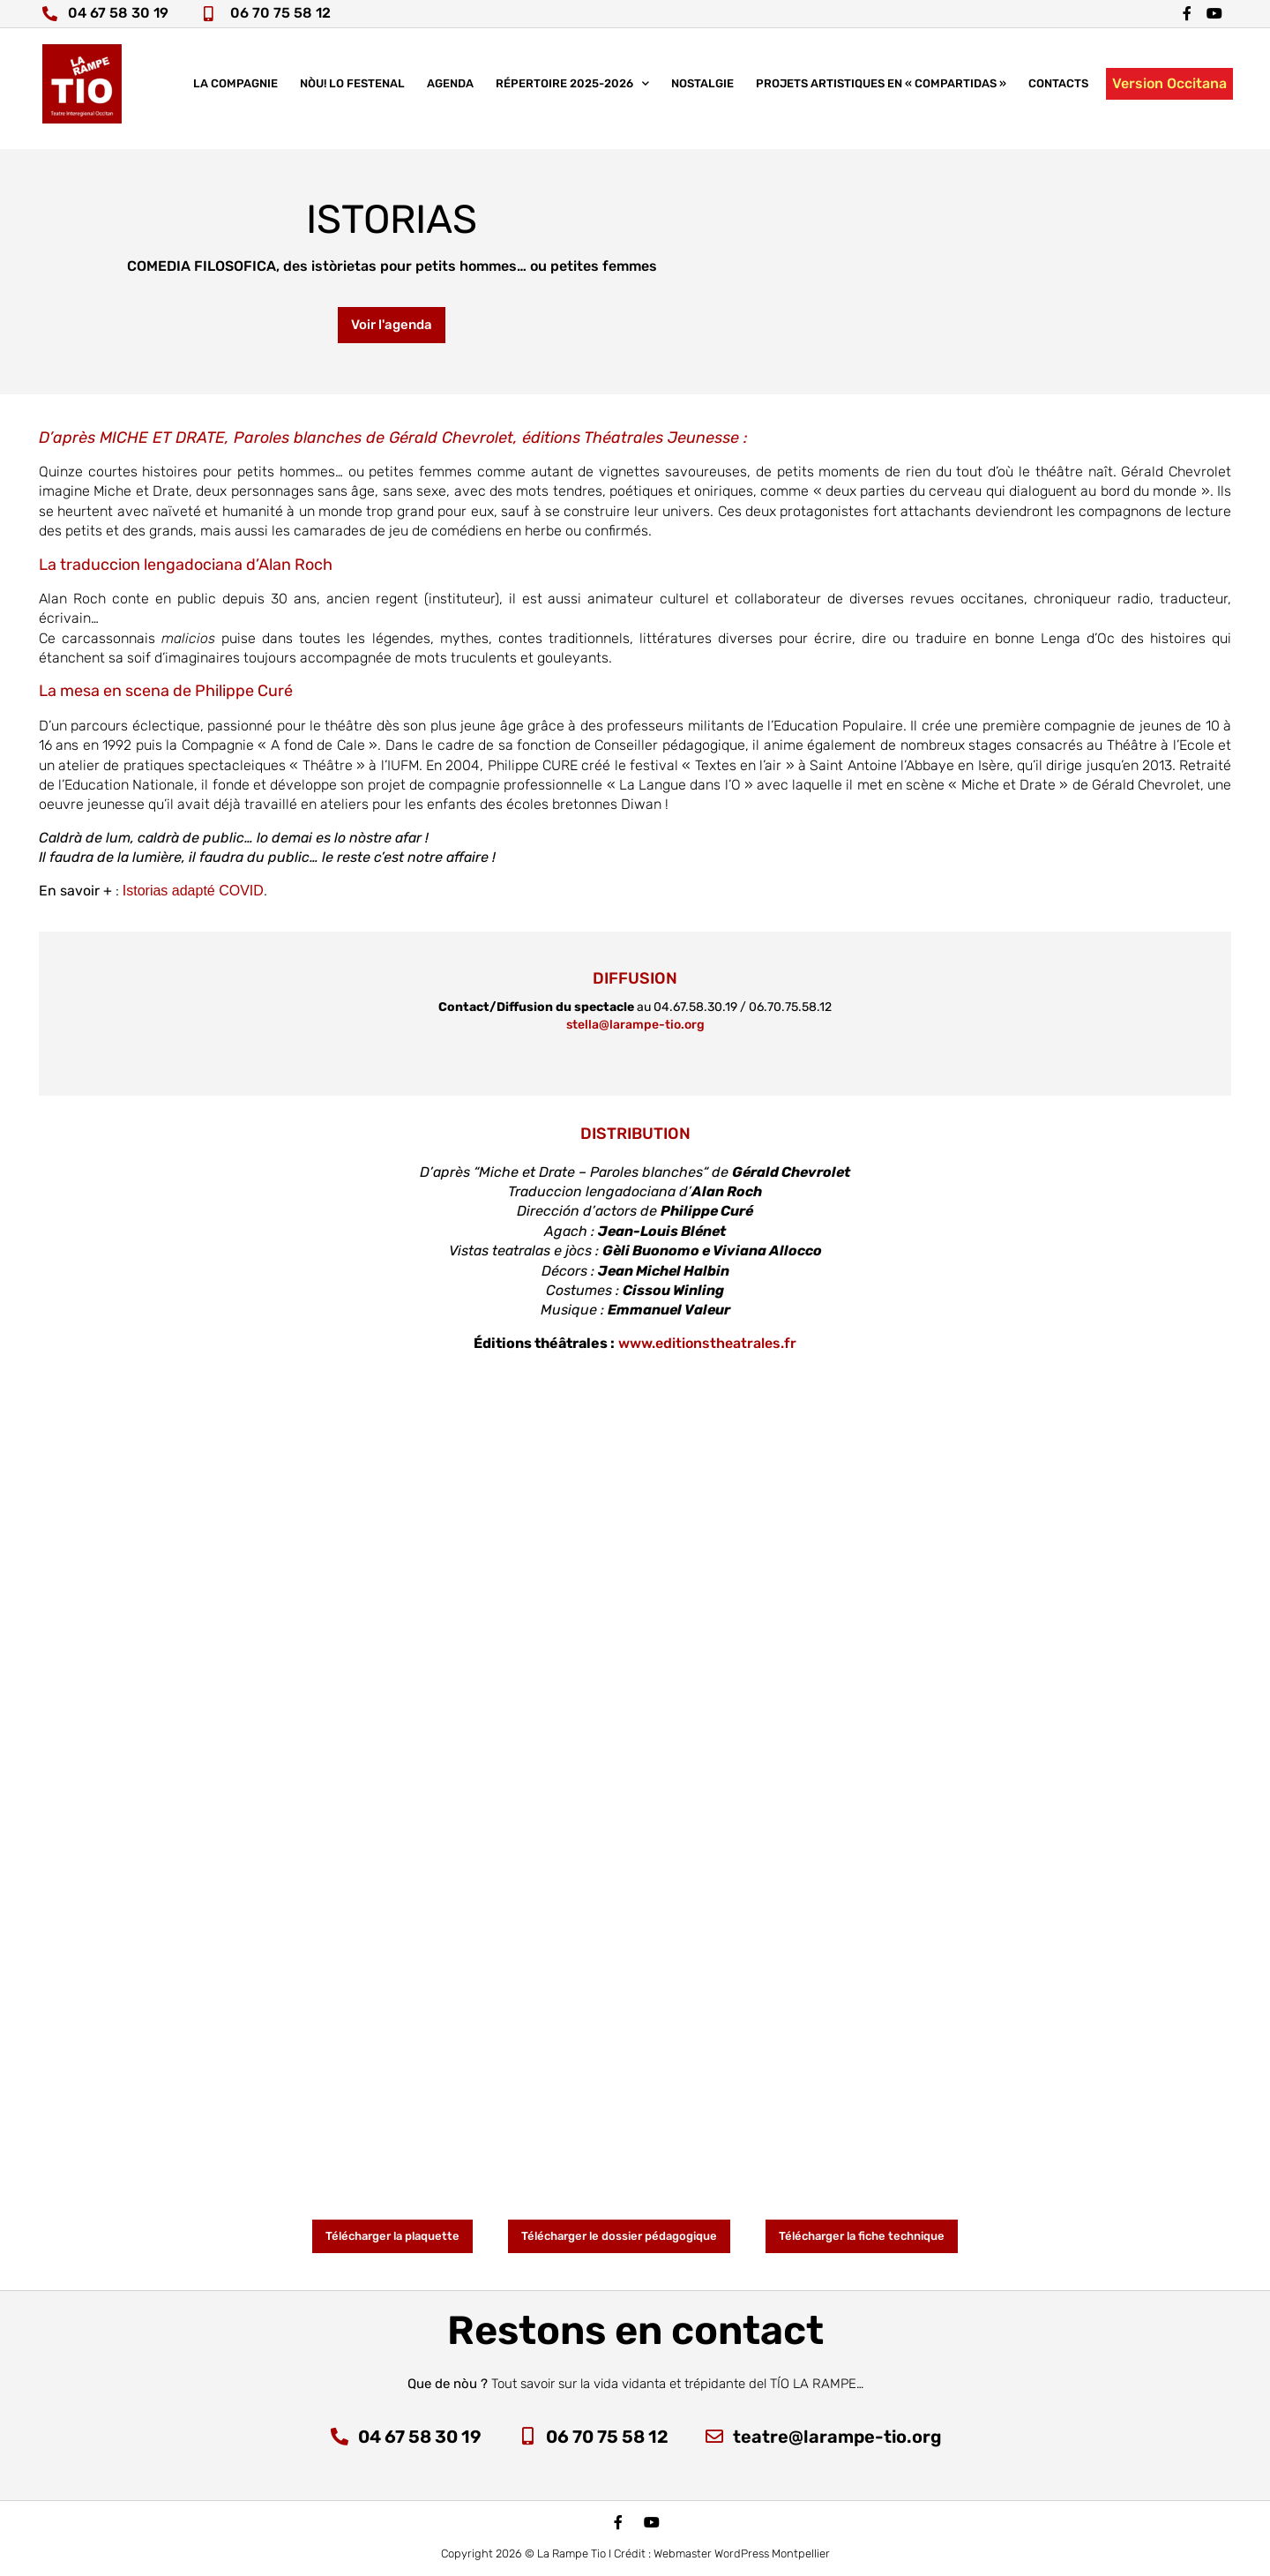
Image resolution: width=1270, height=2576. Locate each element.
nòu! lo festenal (352, 92)
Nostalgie (702, 92)
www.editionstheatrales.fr (707, 1343)
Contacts (1058, 92)
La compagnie (235, 92)
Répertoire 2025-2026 (572, 93)
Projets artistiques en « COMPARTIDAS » (881, 92)
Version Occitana (1169, 92)
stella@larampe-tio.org (635, 1024)
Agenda (450, 92)
